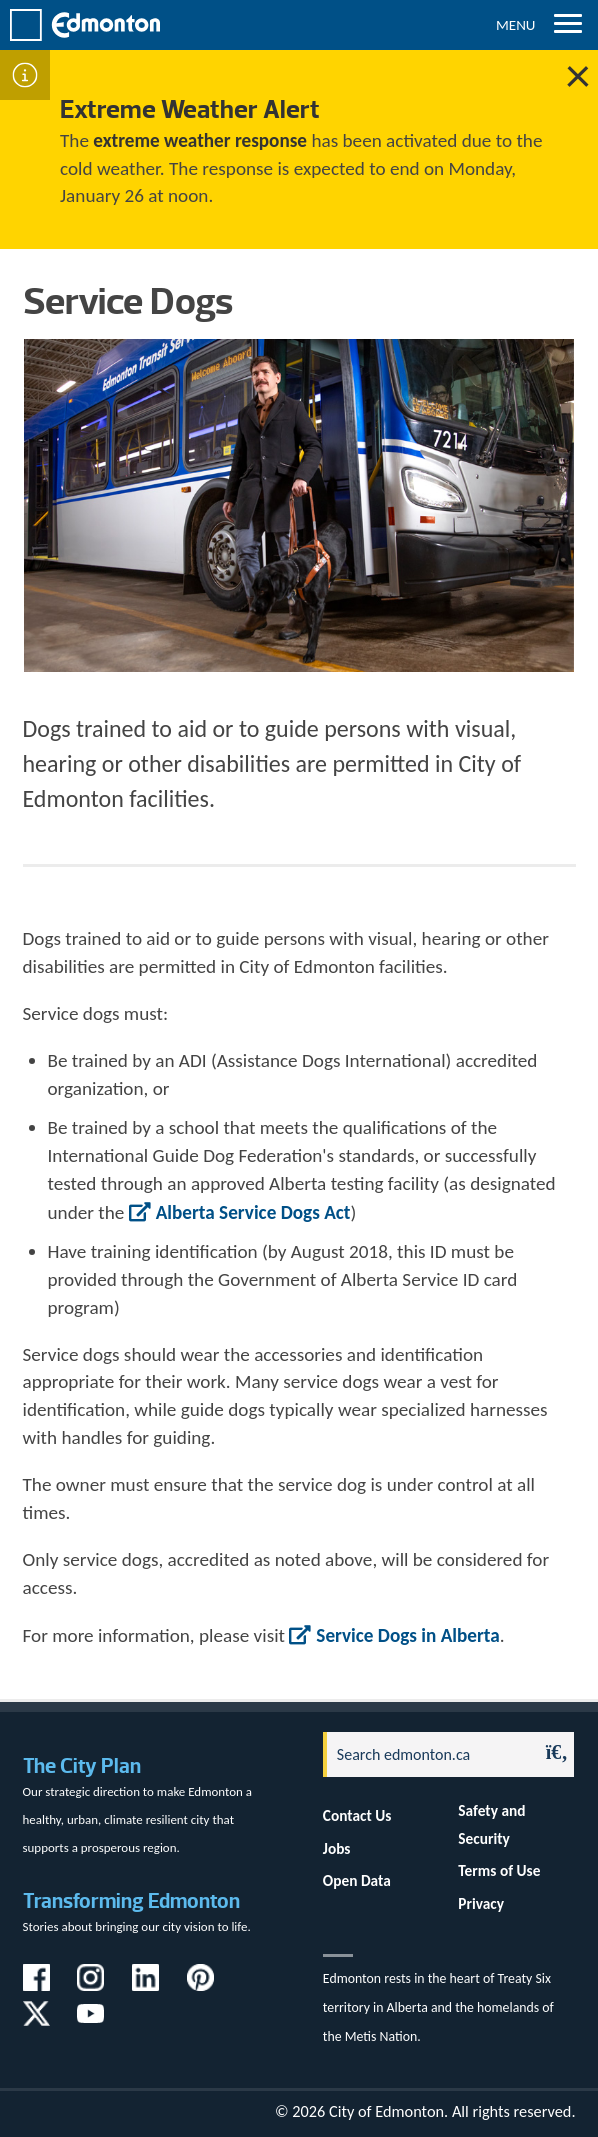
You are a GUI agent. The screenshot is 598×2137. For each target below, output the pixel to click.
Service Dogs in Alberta (407, 1635)
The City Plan (82, 1765)
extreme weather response (200, 140)
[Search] (425, 1754)
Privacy (481, 1903)
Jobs (337, 1848)
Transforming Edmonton (131, 1900)
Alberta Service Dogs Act (253, 1212)
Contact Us (357, 1815)
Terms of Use (499, 1870)
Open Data (357, 1880)
